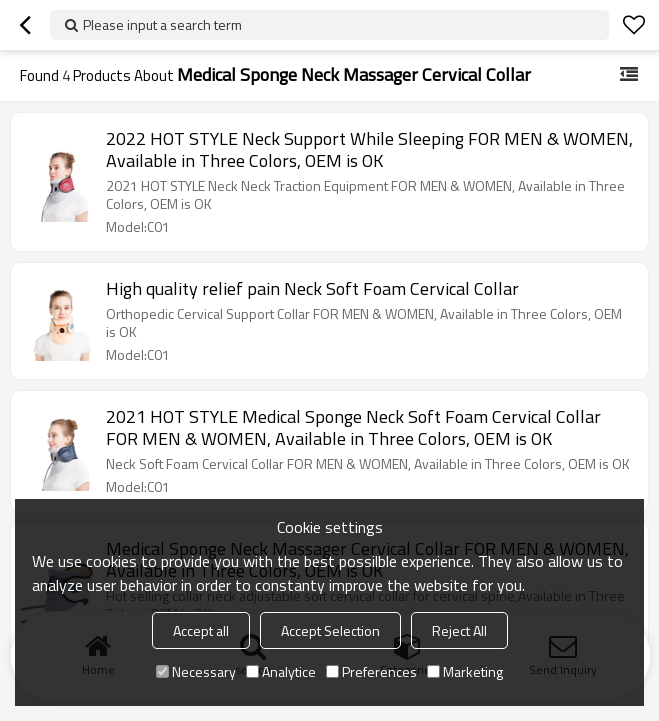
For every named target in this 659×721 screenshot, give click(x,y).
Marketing (465, 671)
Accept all (201, 630)
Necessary (196, 671)
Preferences (371, 671)
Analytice (281, 671)
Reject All (459, 630)
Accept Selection (330, 630)
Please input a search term (162, 24)
